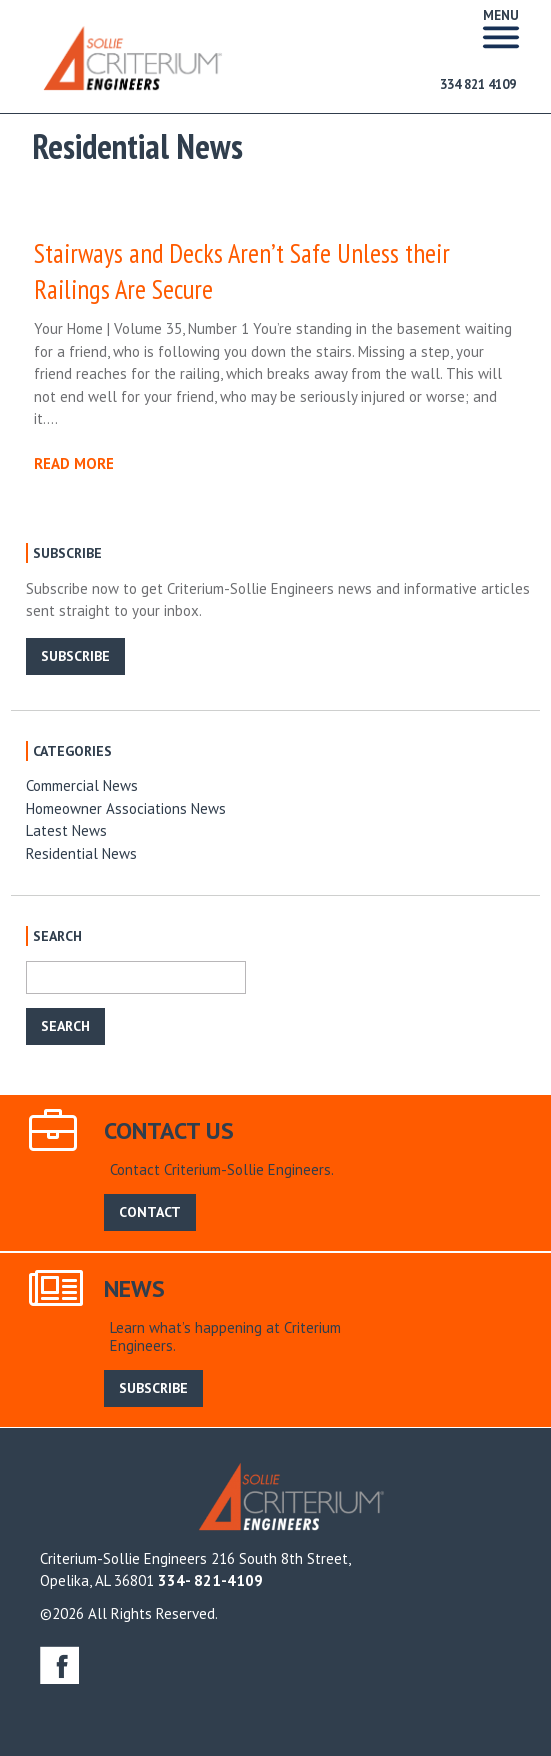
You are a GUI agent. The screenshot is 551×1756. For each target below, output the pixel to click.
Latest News (66, 830)
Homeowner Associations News (126, 808)
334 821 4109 (478, 84)
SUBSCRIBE (75, 656)
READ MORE (74, 463)
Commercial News (82, 785)
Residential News (81, 853)
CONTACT (150, 1212)
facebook (59, 1664)
